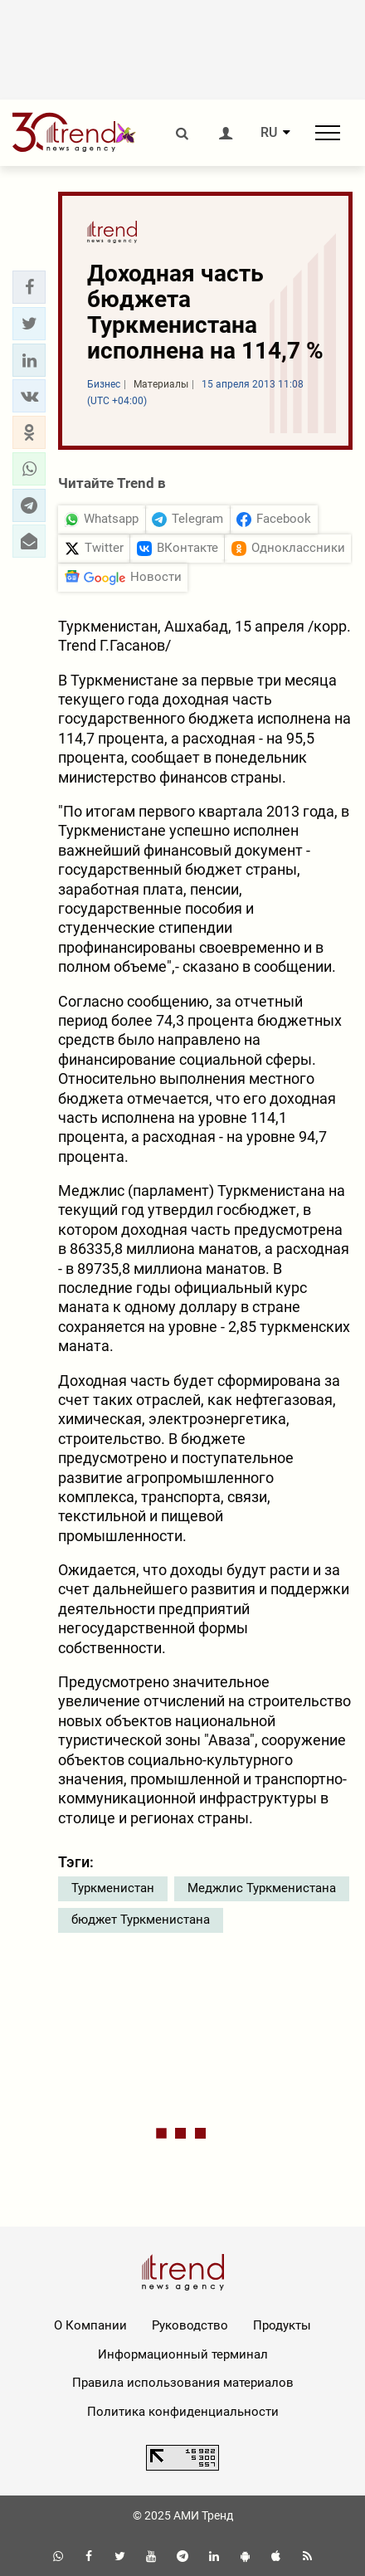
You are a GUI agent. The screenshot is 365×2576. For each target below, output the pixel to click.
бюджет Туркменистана (140, 1919)
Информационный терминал (183, 2354)
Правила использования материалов (183, 2382)
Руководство (190, 2325)
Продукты (282, 2325)
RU (268, 132)
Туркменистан (112, 1888)
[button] (29, 287)
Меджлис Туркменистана (261, 1888)
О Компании (90, 2325)
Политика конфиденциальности (183, 2411)
